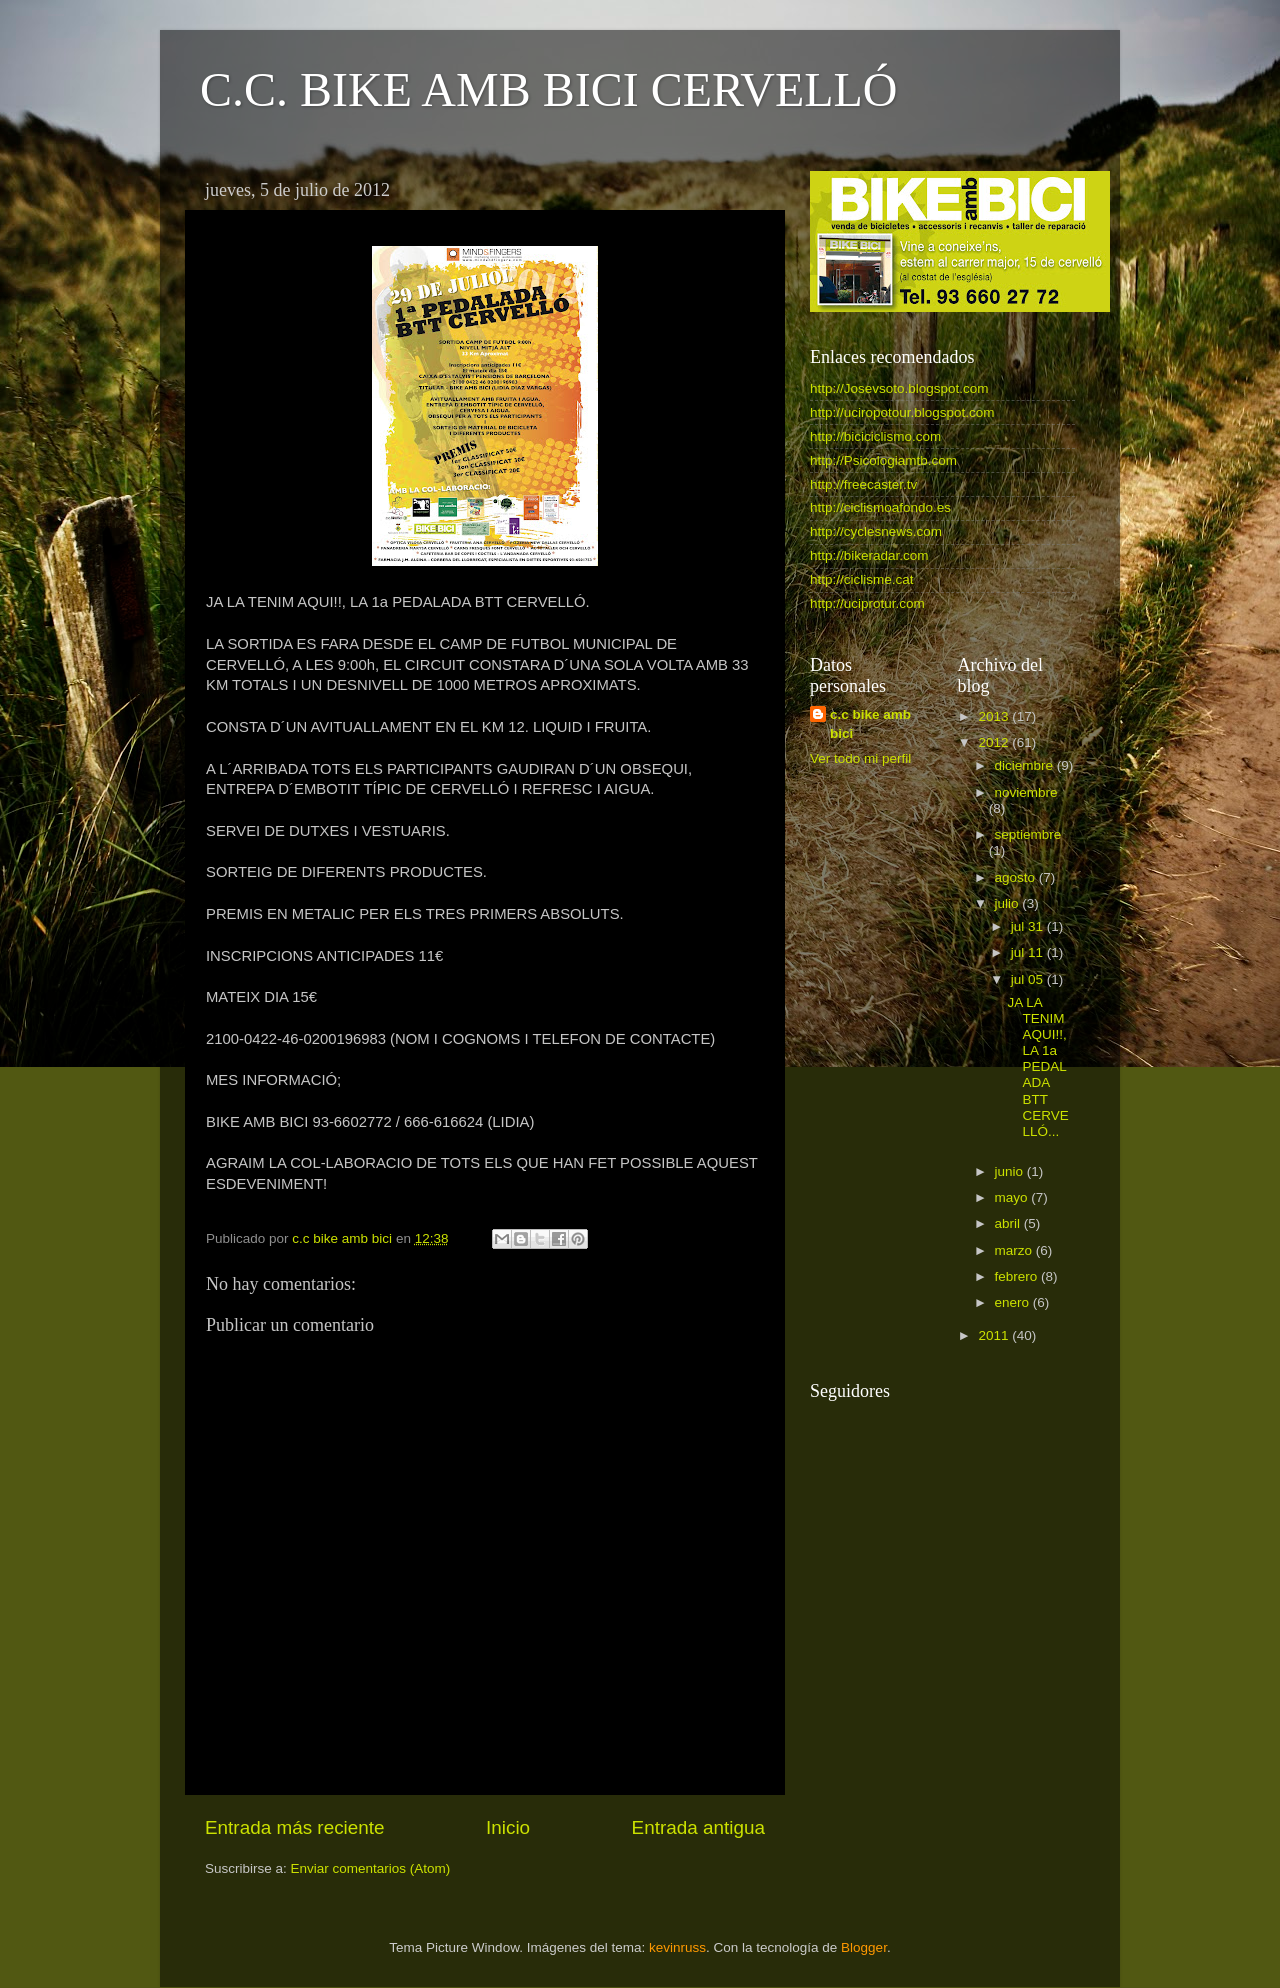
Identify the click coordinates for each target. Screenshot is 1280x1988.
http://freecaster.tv (863, 484)
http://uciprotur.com (867, 603)
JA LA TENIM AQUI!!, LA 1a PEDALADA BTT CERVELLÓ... (1037, 1067)
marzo (1015, 1250)
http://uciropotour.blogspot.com (902, 412)
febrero (1018, 1276)
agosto (1017, 877)
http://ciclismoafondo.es (880, 507)
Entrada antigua (698, 1827)
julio (1009, 903)
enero (1014, 1302)
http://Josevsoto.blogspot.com (899, 388)
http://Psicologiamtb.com (883, 460)
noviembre (1026, 792)
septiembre (1028, 834)
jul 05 (1029, 979)
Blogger (864, 1947)
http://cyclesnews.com (876, 531)
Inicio (508, 1827)
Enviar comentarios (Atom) (371, 1868)
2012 (995, 742)
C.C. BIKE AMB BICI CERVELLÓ (549, 89)
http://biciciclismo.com (875, 436)
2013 (995, 716)
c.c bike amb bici (870, 724)
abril (1009, 1223)
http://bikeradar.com (869, 555)
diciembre (1026, 765)
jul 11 (1029, 952)
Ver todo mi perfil (860, 758)
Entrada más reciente (295, 1827)
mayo (1013, 1197)
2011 (995, 1335)
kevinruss (677, 1947)
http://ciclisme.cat (862, 579)
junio (1011, 1171)
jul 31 (1029, 926)
